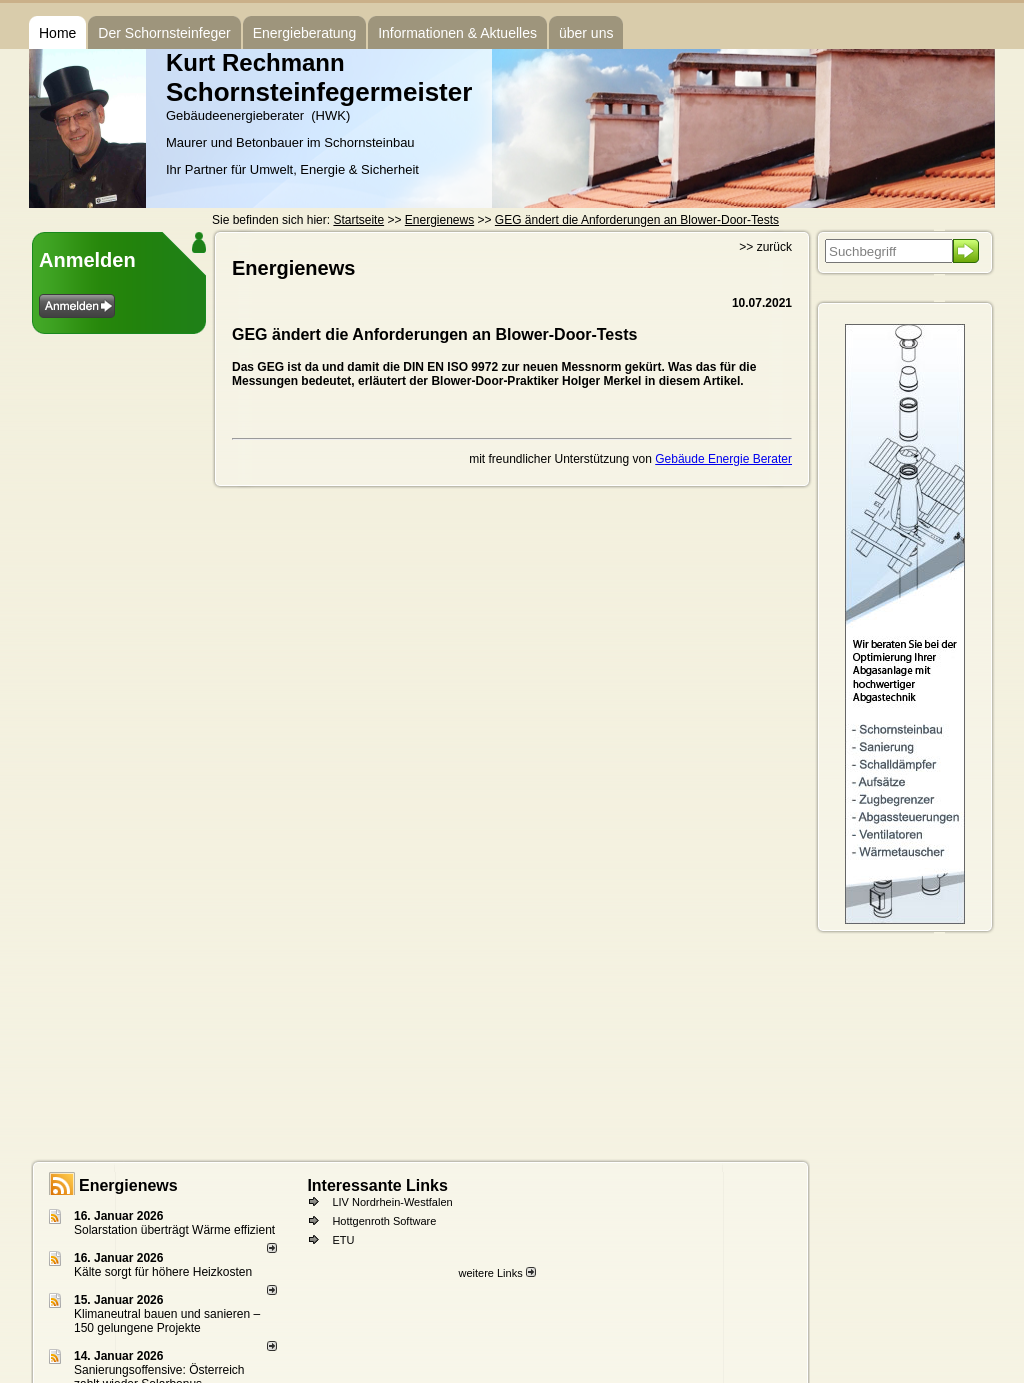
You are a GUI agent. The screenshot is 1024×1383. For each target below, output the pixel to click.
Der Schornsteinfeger (164, 33)
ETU (343, 1240)
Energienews (128, 1185)
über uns (586, 33)
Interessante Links (377, 1185)
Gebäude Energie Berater (723, 459)
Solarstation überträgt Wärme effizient (174, 1230)
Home (57, 33)
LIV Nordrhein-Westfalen (392, 1202)
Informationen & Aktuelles (457, 33)
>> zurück (765, 247)
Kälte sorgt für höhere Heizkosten (164, 1272)
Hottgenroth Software (384, 1221)
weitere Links (496, 1273)
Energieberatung (305, 33)
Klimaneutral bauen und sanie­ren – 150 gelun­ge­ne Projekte (167, 1321)
